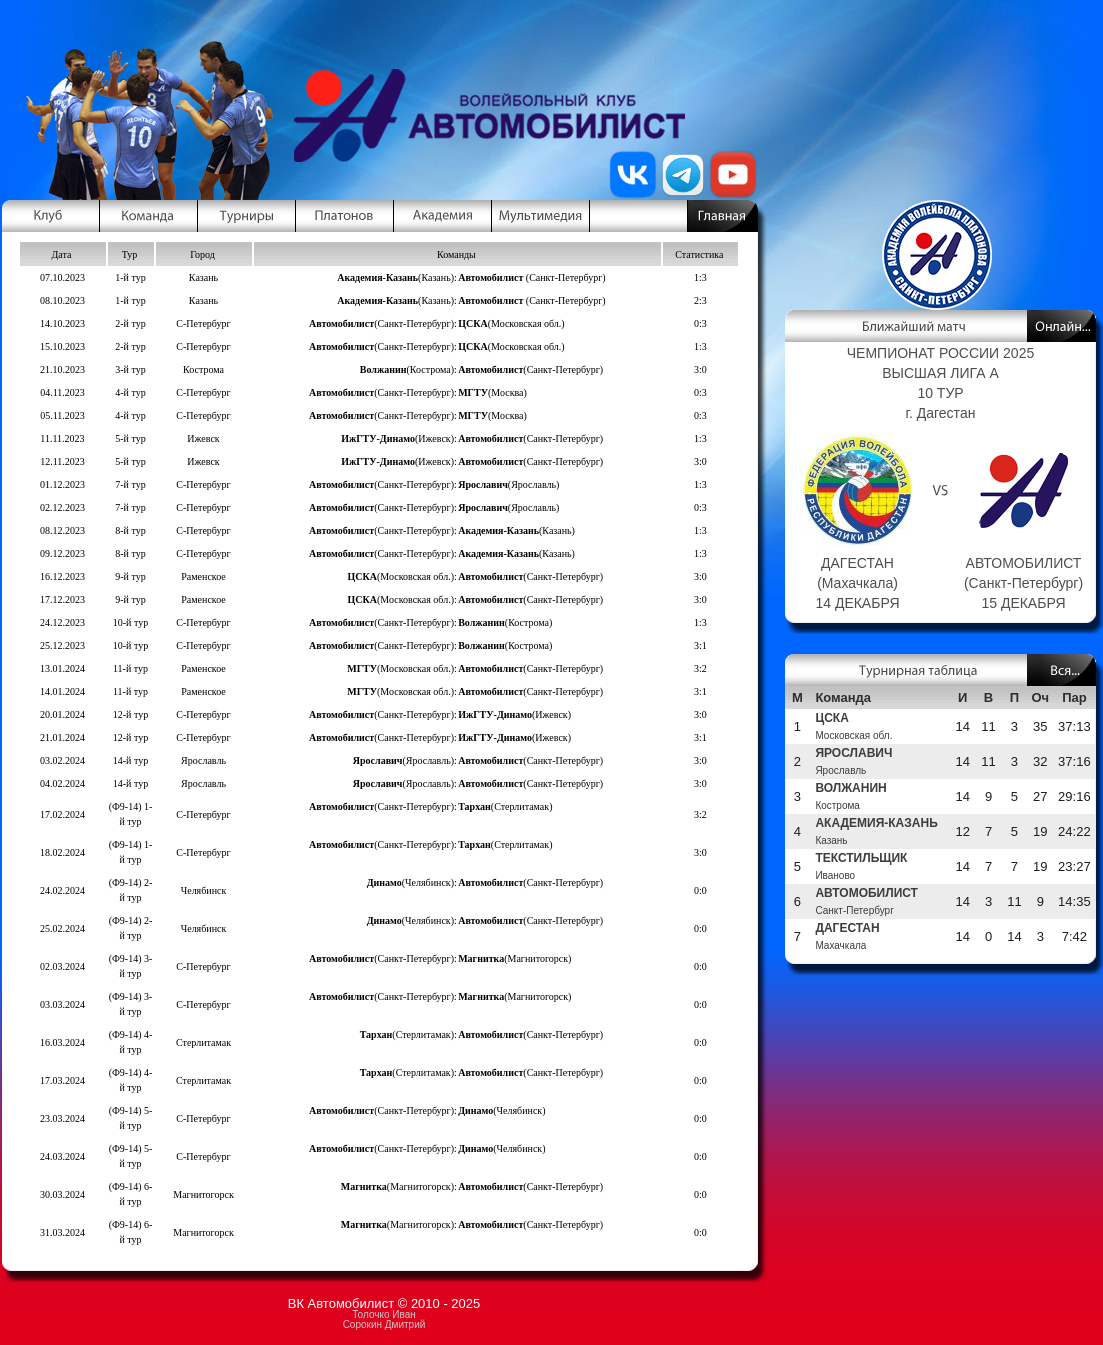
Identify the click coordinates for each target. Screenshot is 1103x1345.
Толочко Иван (383, 1314)
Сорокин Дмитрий (384, 1324)
